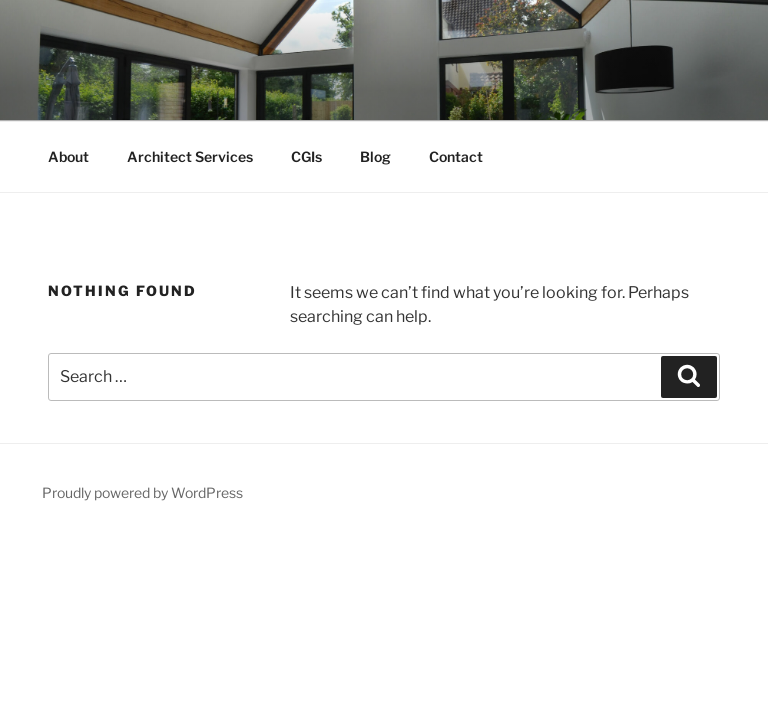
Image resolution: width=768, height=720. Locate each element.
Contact (456, 156)
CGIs (306, 156)
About (68, 156)
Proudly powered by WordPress (142, 492)
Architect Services (190, 156)
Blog (375, 156)
